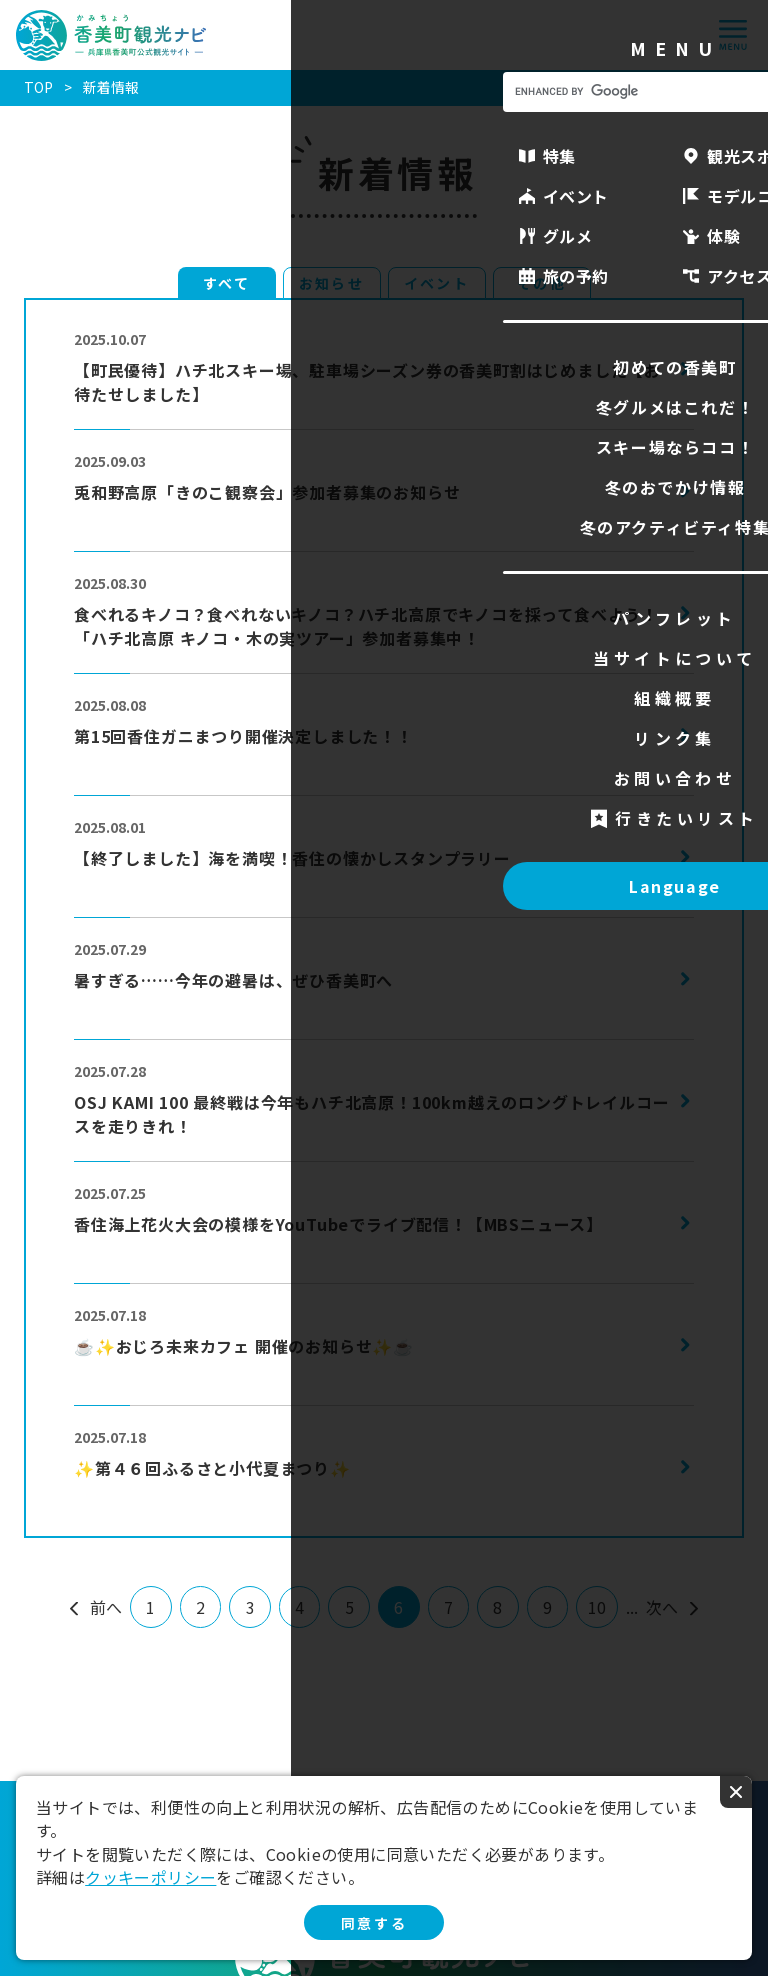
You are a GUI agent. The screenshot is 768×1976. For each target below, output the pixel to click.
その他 (541, 283)
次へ (662, 1607)
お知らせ (331, 283)
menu (733, 35)
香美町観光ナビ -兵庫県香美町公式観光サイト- (111, 35)
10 (597, 1607)
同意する (374, 1923)
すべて (226, 283)
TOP (38, 87)
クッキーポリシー (150, 1877)
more (95, 318)
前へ (106, 1607)
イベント (436, 283)
